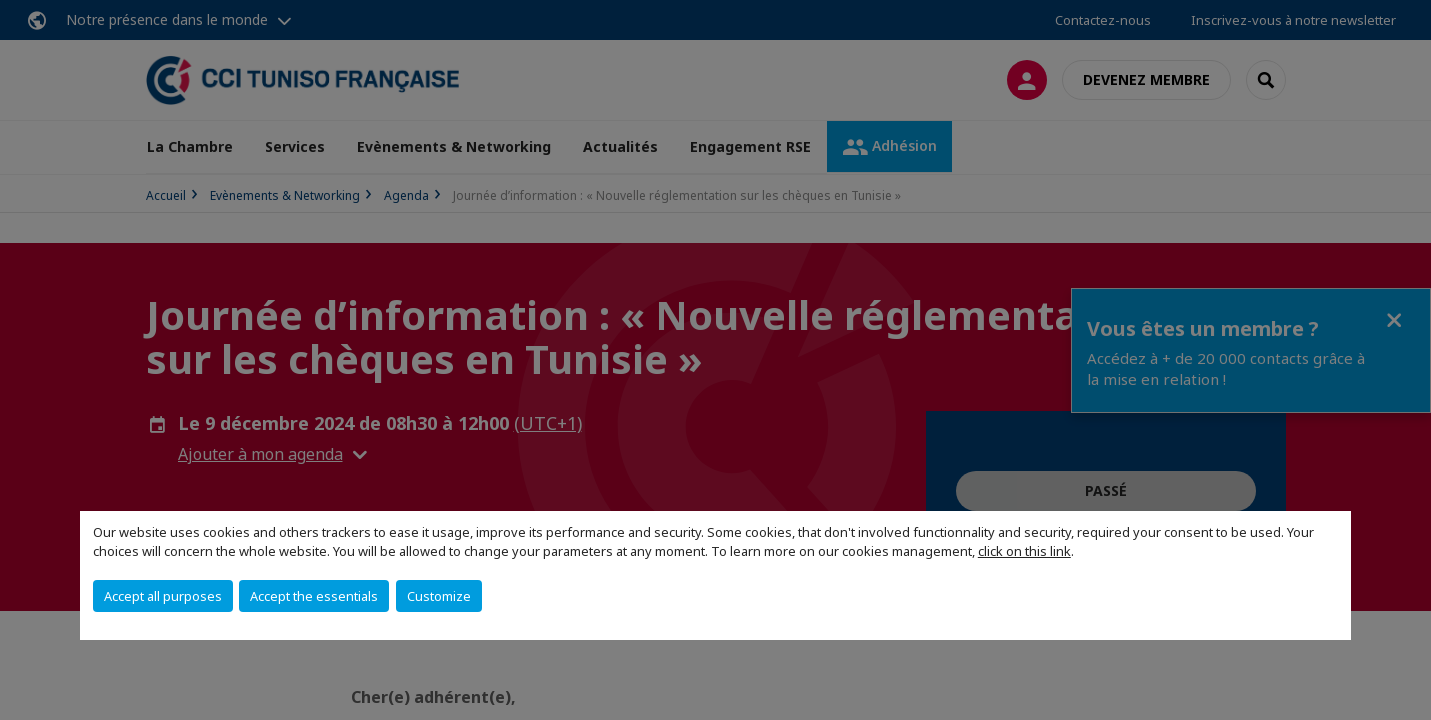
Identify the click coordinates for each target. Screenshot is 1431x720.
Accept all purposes (163, 596)
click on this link (1024, 551)
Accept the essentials (314, 596)
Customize (439, 596)
